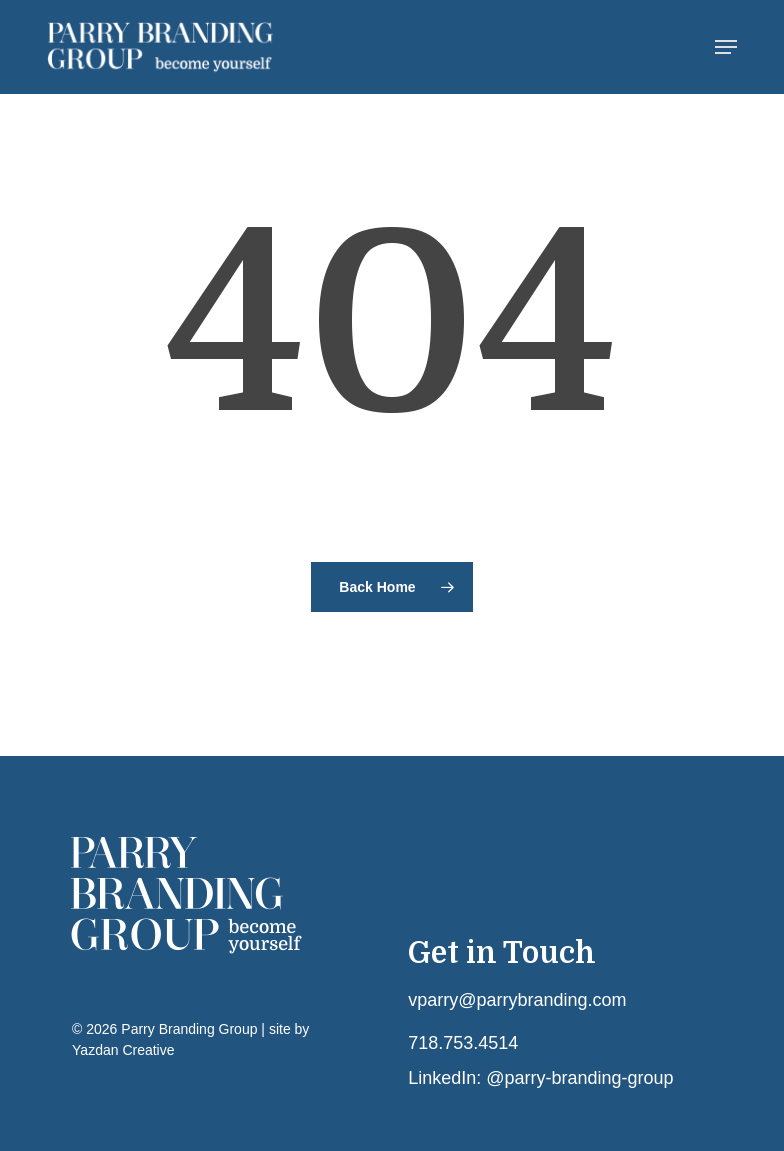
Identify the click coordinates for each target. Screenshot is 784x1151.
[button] (726, 47)
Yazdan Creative (123, 1050)
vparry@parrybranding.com (517, 1000)
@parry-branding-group (579, 1078)
